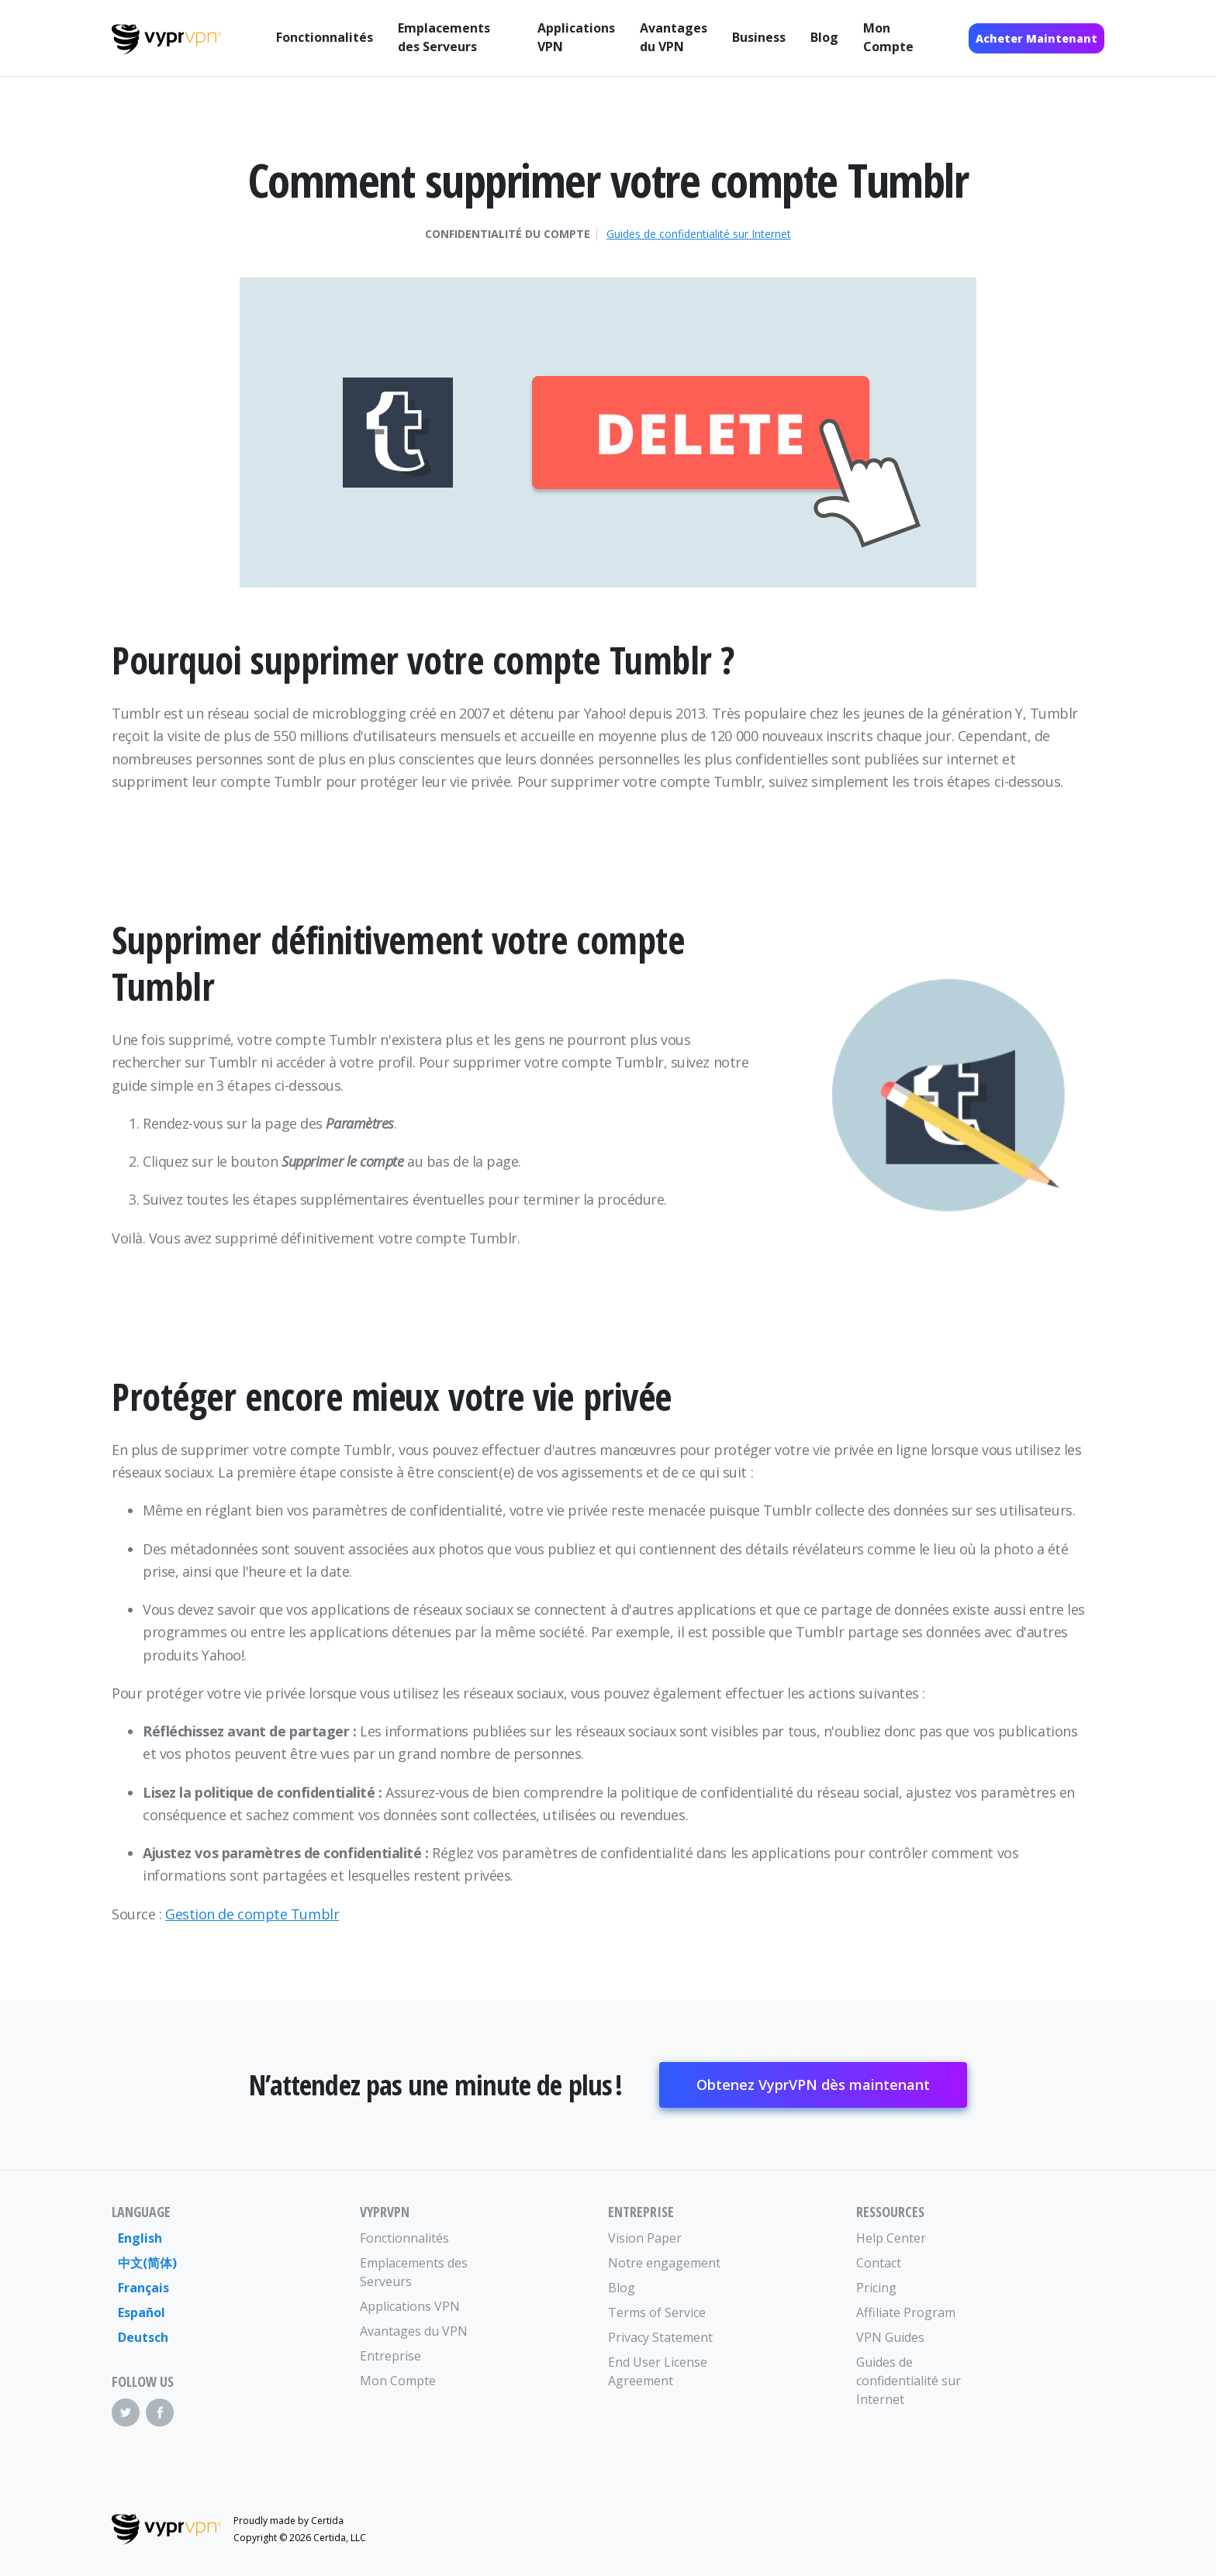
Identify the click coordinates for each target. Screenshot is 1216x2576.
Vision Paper (645, 2238)
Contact (878, 2262)
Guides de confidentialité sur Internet (698, 234)
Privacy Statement (660, 2337)
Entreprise (390, 2355)
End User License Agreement (657, 2371)
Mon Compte (888, 37)
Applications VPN (576, 37)
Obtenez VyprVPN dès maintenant (813, 2084)
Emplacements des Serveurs (444, 37)
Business (759, 37)
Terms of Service (657, 2312)
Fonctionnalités (324, 37)
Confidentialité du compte (507, 234)
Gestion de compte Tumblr (252, 1914)
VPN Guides (890, 2337)
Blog (824, 37)
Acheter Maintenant (1036, 38)
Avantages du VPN (673, 37)
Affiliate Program (905, 2312)
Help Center (891, 2238)
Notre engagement (664, 2262)
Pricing (876, 2287)
